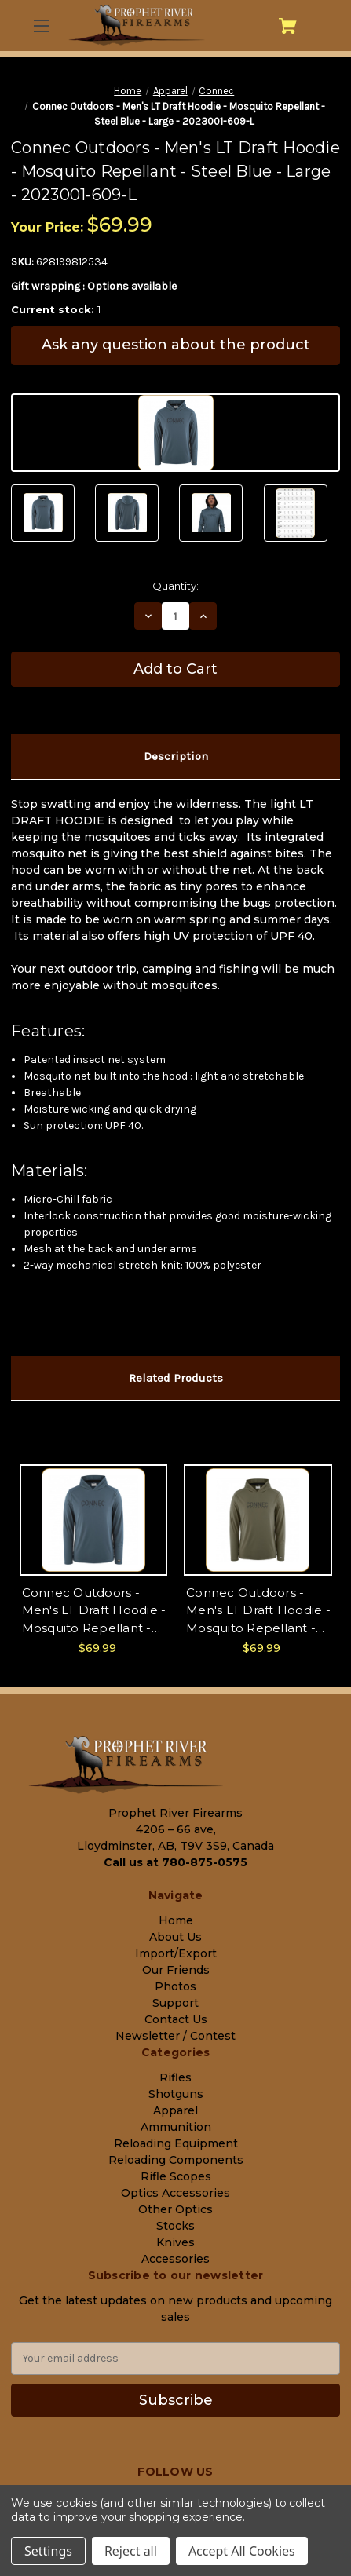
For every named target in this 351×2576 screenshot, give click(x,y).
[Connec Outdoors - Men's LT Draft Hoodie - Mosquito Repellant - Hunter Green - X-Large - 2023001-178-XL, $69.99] (258, 1520)
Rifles (175, 2077)
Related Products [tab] (176, 1378)
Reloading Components (175, 2160)
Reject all (130, 2551)
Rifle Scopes (176, 2176)
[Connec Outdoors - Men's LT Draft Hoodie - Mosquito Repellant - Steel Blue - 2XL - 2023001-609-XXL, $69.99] (94, 1520)
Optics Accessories (175, 2193)
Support (175, 2003)
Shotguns (175, 2094)
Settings (48, 2551)
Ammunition (176, 2127)
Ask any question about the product (176, 344)
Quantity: (175, 585)
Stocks (175, 2226)
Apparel (175, 2110)
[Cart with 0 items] (288, 26)
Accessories (175, 2259)
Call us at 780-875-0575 (175, 1862)
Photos (175, 1986)
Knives (175, 2242)
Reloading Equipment (176, 2143)
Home (176, 1920)
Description (176, 756)
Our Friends (176, 1970)
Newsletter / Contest (175, 2036)
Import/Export (176, 1953)
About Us (175, 1937)
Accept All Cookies (241, 2551)
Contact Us (175, 2019)
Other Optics (175, 2209)
